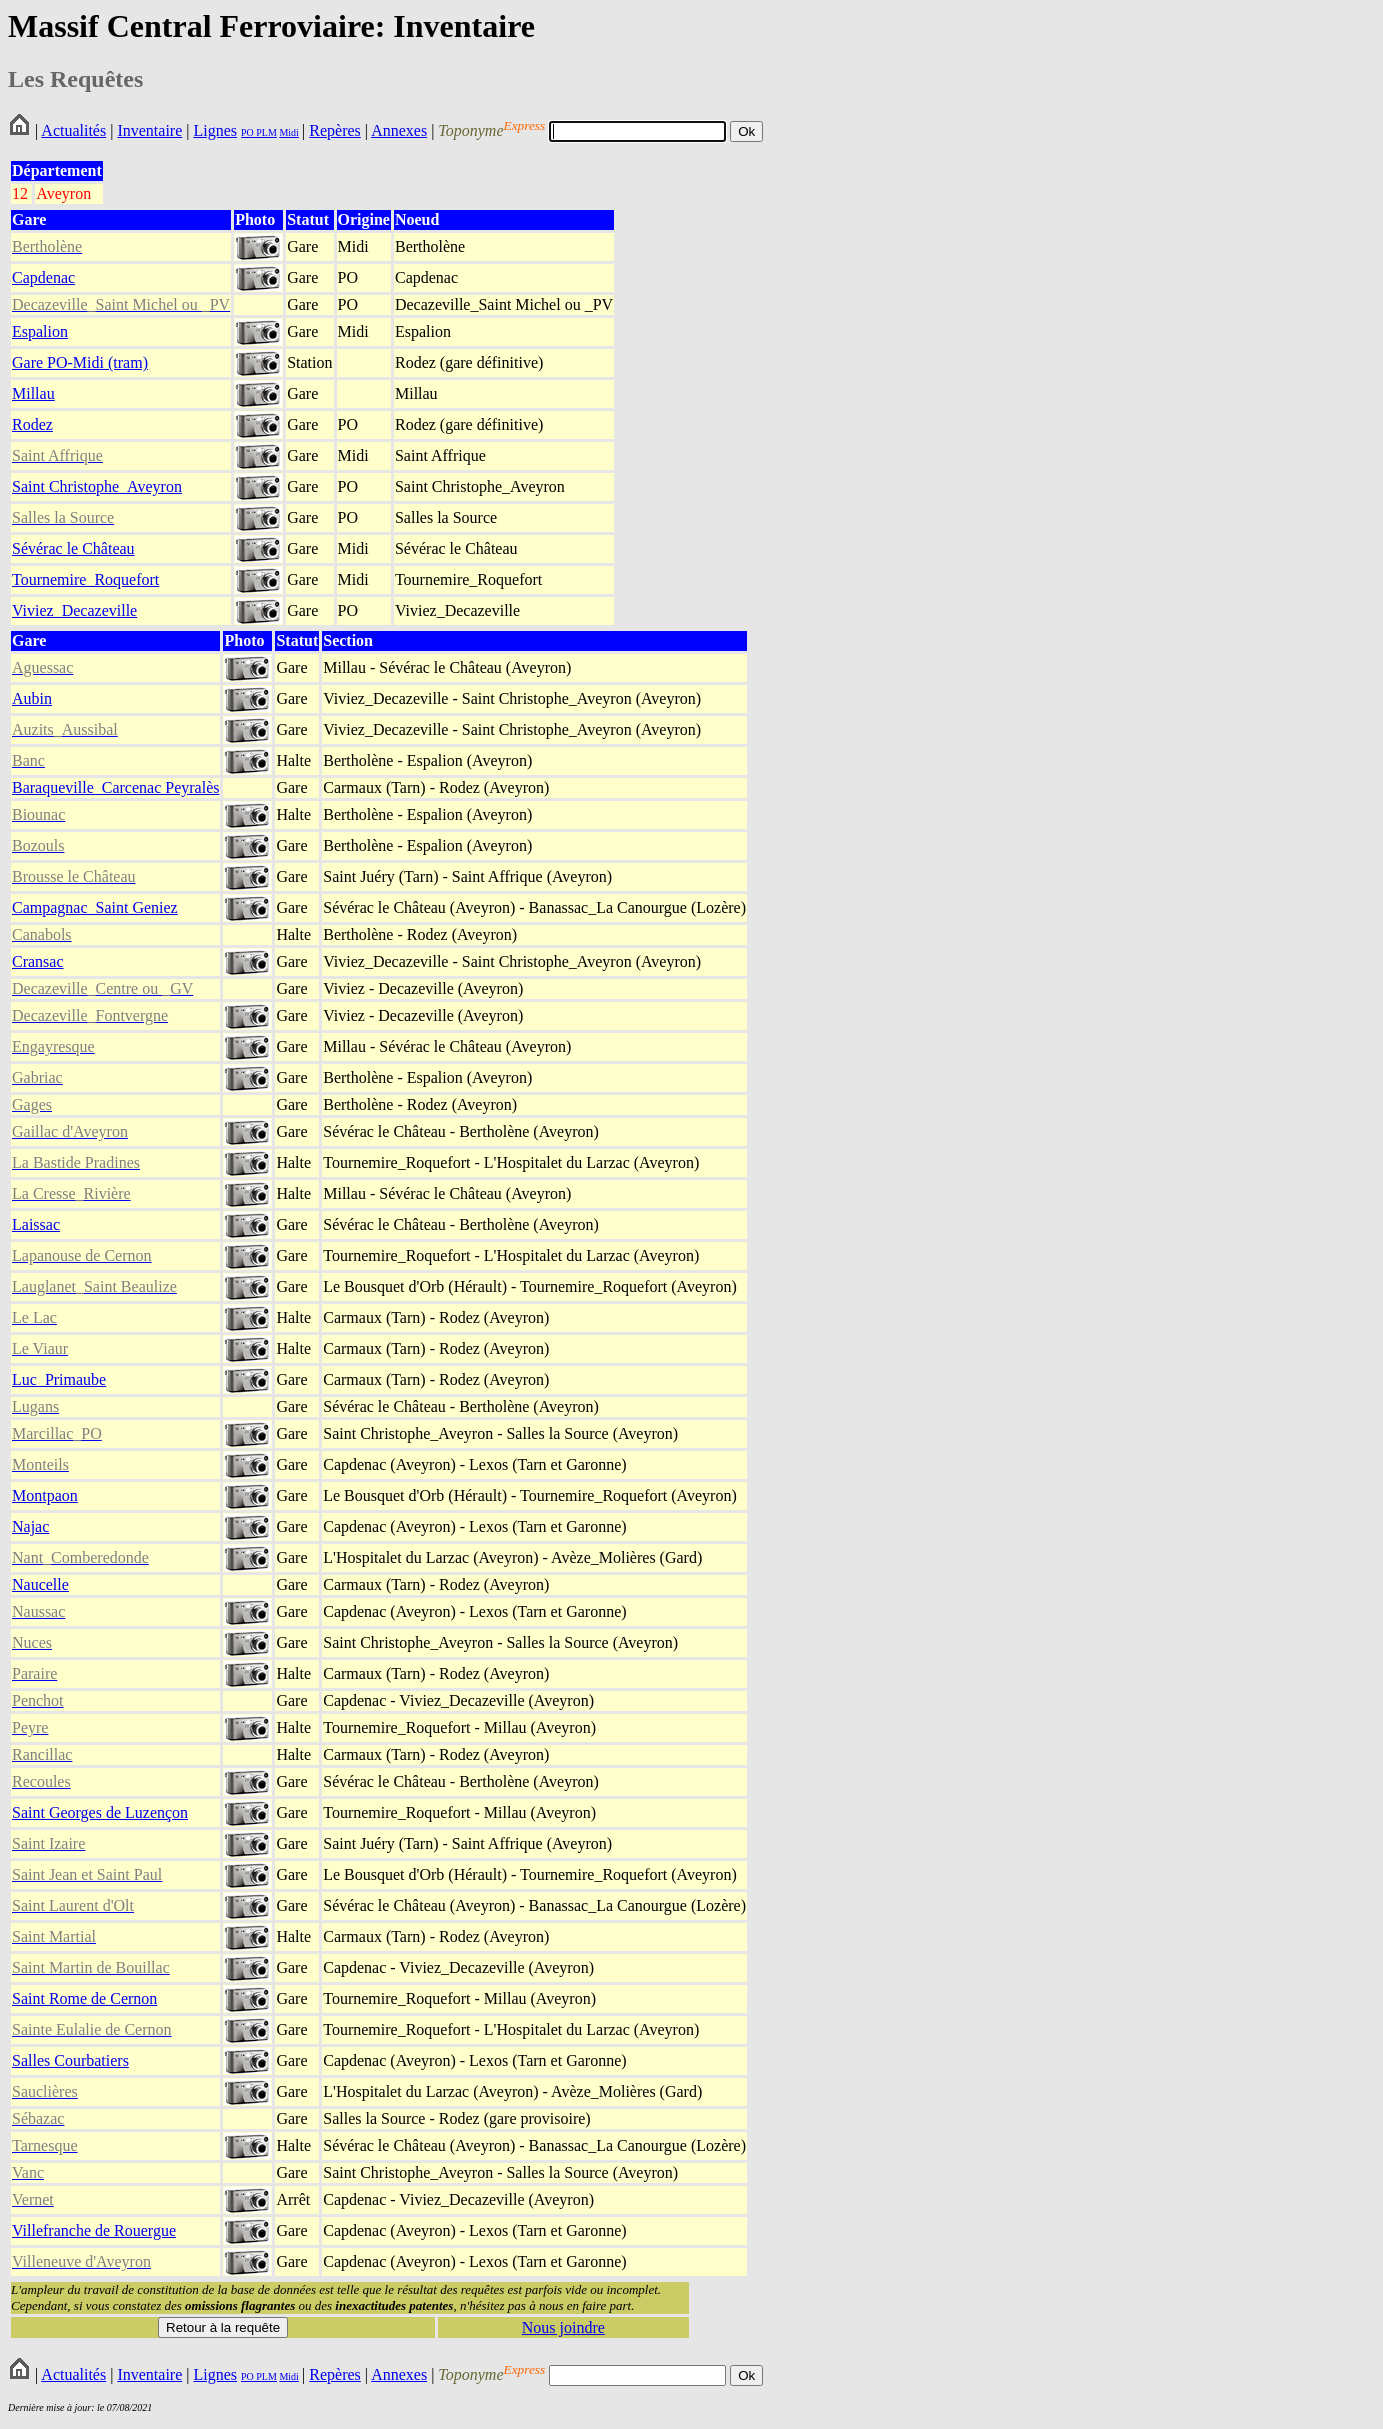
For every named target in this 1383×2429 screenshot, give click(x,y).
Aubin (32, 698)
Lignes (215, 130)
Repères (335, 130)
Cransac (38, 961)
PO (247, 132)
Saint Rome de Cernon (84, 1998)
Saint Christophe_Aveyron (97, 486)
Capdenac (43, 277)
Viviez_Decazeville (74, 610)
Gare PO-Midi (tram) (80, 362)
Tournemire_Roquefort (85, 579)
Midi (288, 132)
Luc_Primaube (59, 1379)
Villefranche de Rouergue (94, 2230)
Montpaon (45, 1495)
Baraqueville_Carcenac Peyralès (115, 787)
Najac (30, 1526)
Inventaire (149, 130)
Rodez (32, 424)
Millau (33, 393)
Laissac (36, 1224)
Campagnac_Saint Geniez (95, 907)
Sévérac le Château (73, 548)
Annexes (399, 130)
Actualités (73, 130)
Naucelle (40, 1584)
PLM (265, 132)
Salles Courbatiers (70, 2060)
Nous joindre (563, 2327)
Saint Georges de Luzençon (100, 1812)
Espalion (40, 331)
